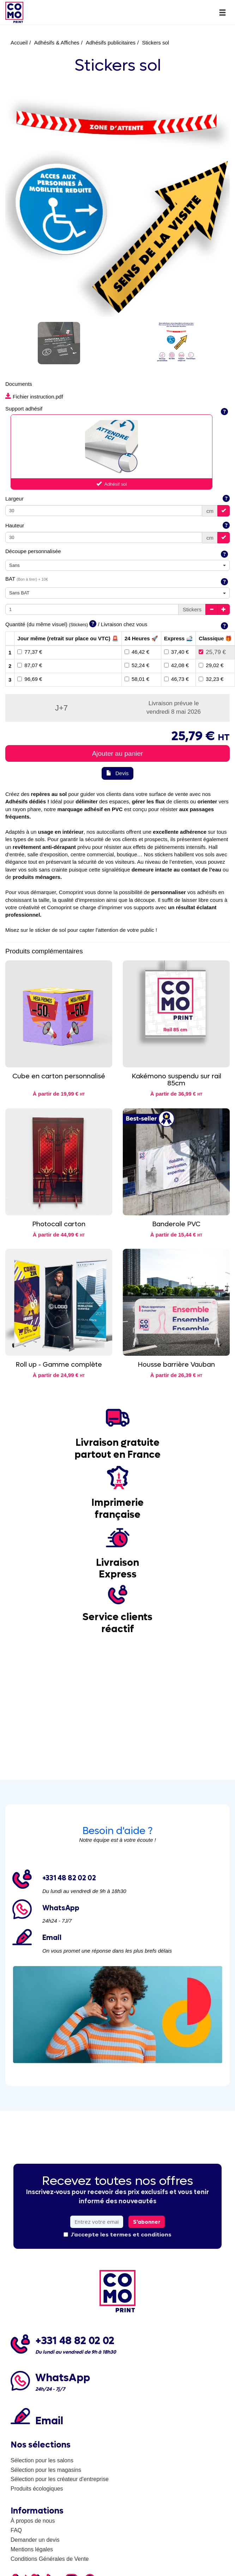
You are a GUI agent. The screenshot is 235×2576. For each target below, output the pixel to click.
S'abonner (146, 2221)
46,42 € (137, 652)
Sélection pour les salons (42, 2460)
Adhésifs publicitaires (110, 43)
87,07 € (29, 665)
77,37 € (29, 652)
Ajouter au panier (117, 753)
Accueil (19, 43)
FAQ (16, 2530)
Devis (117, 773)
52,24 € (137, 665)
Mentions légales (32, 2549)
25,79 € (212, 652)
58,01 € (137, 679)
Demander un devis (35, 2540)
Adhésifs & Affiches (56, 43)
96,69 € (29, 679)
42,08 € (176, 665)
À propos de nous (33, 2521)
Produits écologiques (37, 2489)
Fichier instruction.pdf (34, 397)
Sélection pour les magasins (46, 2470)
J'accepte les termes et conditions (117, 2234)
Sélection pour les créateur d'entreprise (60, 2479)
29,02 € (211, 665)
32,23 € (211, 679)
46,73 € (176, 679)
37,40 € (176, 652)
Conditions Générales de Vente (50, 2559)
